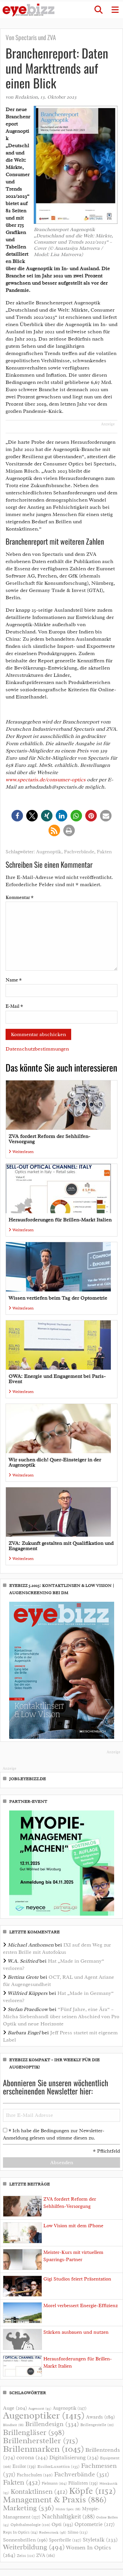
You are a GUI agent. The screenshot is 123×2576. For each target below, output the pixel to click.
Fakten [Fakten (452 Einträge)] (21, 2482)
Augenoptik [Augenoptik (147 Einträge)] (70, 2408)
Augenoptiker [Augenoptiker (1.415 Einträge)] (44, 2415)
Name (14, 980)
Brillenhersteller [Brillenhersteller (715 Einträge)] (40, 2440)
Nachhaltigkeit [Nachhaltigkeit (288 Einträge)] (68, 2516)
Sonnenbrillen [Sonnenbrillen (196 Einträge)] (25, 2540)
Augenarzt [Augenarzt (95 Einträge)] (39, 2408)
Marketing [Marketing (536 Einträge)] (28, 2508)
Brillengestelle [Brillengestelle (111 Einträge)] (97, 2424)
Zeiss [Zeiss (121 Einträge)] (26, 2555)
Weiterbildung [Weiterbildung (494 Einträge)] (34, 2547)
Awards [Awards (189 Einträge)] (100, 2417)
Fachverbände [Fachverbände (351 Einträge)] (81, 2474)
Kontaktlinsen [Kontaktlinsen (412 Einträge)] (39, 2491)
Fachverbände (79, 852)
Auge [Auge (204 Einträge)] (15, 2407)
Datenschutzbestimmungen (37, 1049)
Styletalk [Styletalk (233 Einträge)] (100, 2539)
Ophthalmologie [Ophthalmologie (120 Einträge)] (30, 2524)
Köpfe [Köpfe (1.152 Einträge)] (92, 2490)
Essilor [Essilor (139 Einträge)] (24, 2466)
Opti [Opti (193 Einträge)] (62, 2524)
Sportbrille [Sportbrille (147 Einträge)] (65, 2540)
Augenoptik (48, 852)
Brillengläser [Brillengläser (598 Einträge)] (34, 2432)
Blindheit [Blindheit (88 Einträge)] (13, 2425)
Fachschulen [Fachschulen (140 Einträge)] (35, 2475)
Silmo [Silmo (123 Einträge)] (78, 2532)
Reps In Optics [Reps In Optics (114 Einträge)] (20, 2532)
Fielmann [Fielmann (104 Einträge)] (54, 2483)
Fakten (104, 852)
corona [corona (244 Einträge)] (32, 2457)
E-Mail (14, 1006)
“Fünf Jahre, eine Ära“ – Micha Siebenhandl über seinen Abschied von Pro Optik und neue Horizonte (61, 2016)
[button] (98, 10)
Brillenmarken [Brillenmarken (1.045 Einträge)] (43, 2448)
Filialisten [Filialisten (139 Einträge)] (83, 2483)
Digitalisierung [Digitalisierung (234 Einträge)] (74, 2457)
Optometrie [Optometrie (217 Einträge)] (94, 2524)
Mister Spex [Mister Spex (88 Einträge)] (68, 2509)
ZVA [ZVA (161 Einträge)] (45, 2555)
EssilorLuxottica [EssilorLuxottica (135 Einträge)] (58, 2466)
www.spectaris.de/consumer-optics (46, 779)
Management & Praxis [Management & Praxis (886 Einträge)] (55, 2499)
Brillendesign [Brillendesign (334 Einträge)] (52, 2424)
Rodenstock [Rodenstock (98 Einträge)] (52, 2532)
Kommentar (19, 897)
